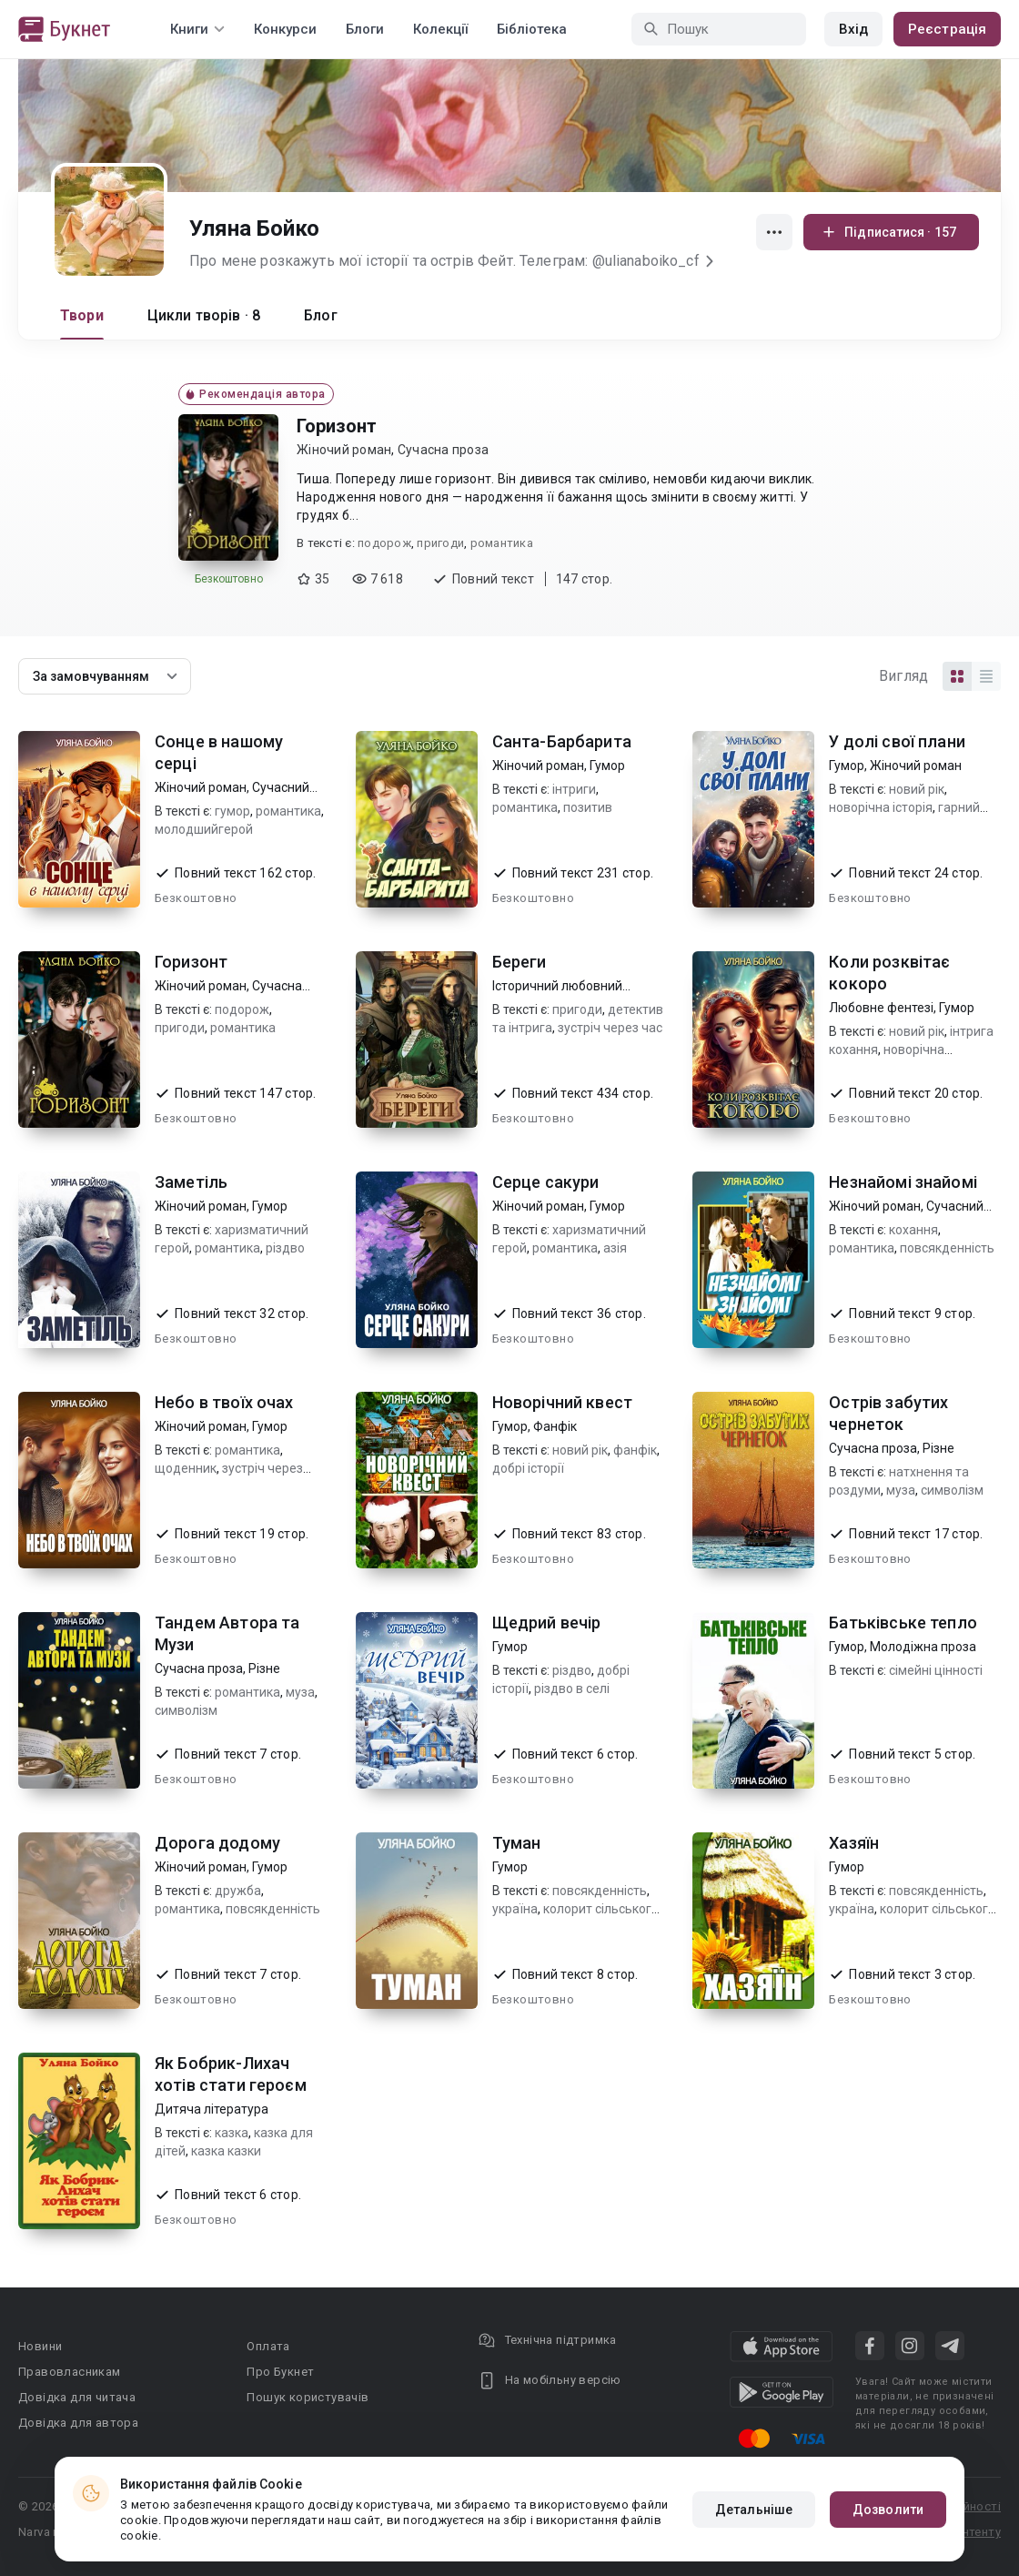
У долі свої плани (897, 741)
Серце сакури (546, 1182)
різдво (285, 1248)
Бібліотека (532, 29)
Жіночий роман (344, 449)
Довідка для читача (77, 2397)
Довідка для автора (78, 2422)
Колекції (440, 29)
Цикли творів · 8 (203, 315)
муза (900, 1490)
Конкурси (285, 29)
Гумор (607, 765)
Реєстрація (947, 29)
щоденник (186, 1468)
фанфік (635, 1450)
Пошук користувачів (307, 2397)
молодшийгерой (204, 829)
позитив (587, 807)
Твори (82, 315)
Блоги (365, 29)
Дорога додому (217, 1842)
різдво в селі (572, 1688)
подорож (384, 543)
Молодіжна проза (923, 1646)
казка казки (226, 2151)
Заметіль (191, 1182)
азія (615, 1248)
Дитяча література (211, 2109)
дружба (238, 1890)
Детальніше (753, 2509)
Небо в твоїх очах (224, 1402)
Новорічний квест (562, 1402)
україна (515, 1909)
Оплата (268, 2346)
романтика (501, 543)
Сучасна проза (443, 449)
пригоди (440, 543)
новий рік (916, 789)
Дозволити (888, 2509)
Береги (519, 961)
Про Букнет (280, 2371)
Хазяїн (854, 1842)
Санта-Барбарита (561, 741)
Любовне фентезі (881, 1007)
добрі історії (528, 1468)
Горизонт (337, 426)
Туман (516, 1842)
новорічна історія (881, 807)
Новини (40, 2346)
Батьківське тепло (903, 1622)
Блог (321, 315)
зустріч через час (610, 1027)
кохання (913, 1229)
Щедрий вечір (546, 1622)
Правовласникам (69, 2371)
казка (231, 2132)
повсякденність (947, 1248)
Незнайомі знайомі (903, 1182)
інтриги (574, 789)
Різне (938, 1448)
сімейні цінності (936, 1670)
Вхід (853, 29)
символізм (952, 1490)
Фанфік (555, 1426)
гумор (232, 811)
